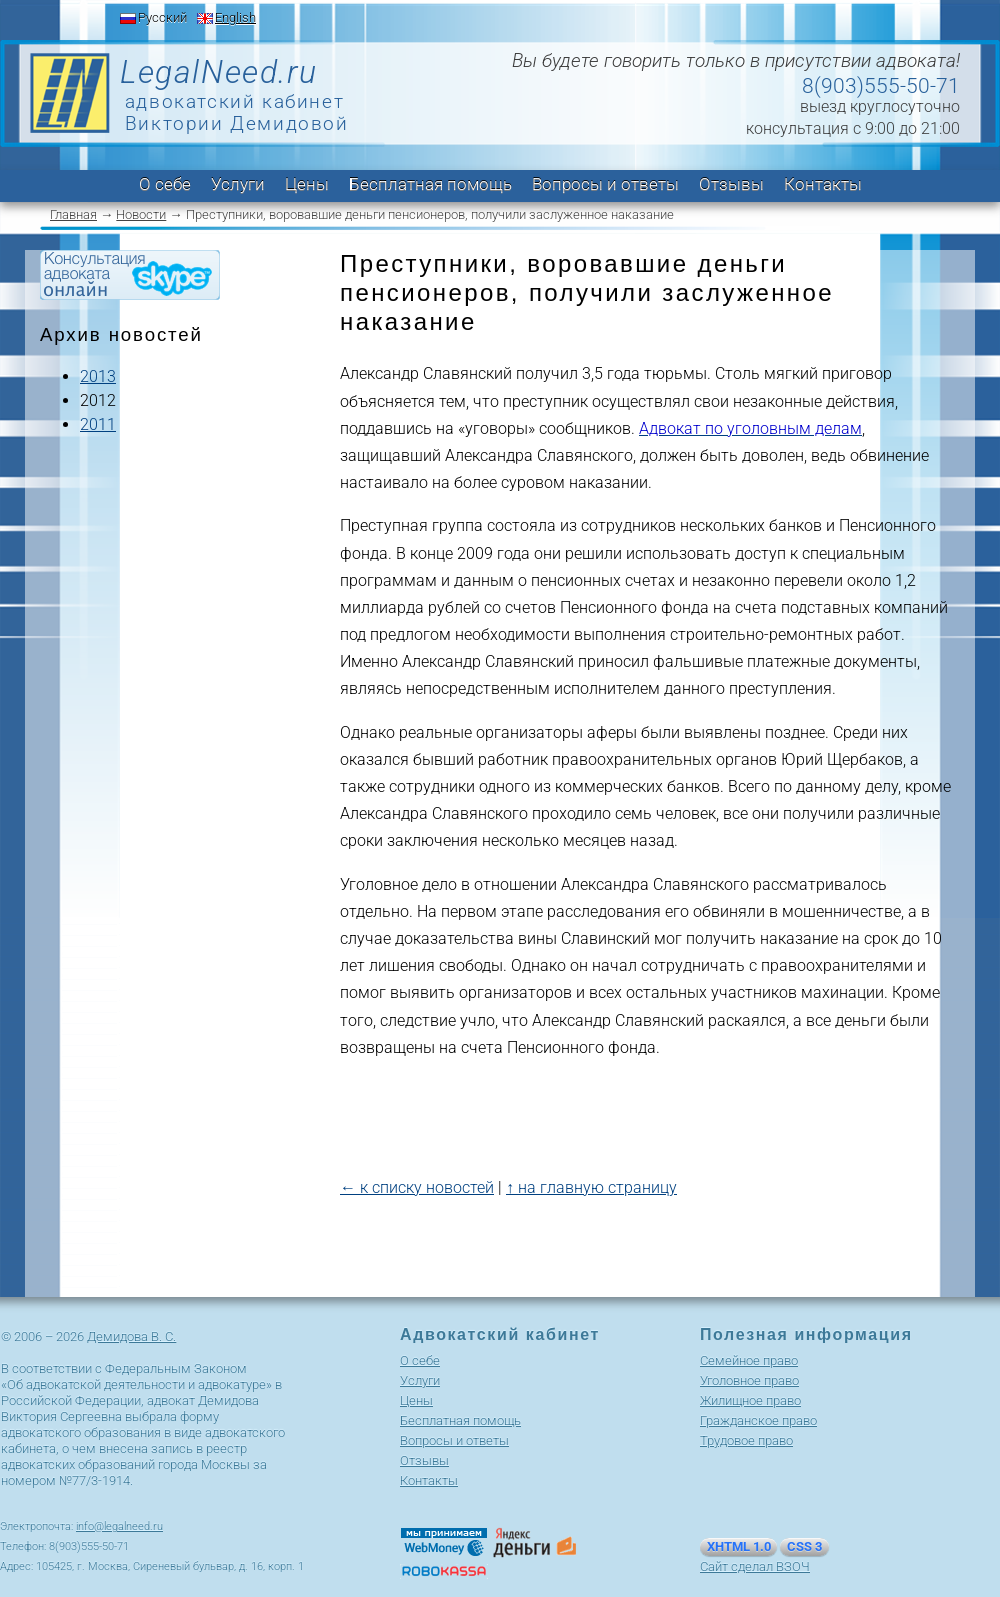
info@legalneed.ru (119, 1526)
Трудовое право (746, 1440)
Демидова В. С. (131, 1336)
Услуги (238, 184)
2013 (98, 376)
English (235, 17)
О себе (165, 184)
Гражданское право (758, 1420)
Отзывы (731, 184)
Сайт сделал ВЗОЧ (755, 1566)
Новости (141, 214)
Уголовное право (749, 1380)
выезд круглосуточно (880, 106)
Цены (307, 184)
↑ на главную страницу (591, 1187)
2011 (98, 424)
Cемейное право (749, 1360)
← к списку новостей (417, 1187)
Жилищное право (750, 1400)
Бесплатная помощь (430, 184)
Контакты (823, 184)
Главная (73, 214)
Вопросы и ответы (605, 184)
